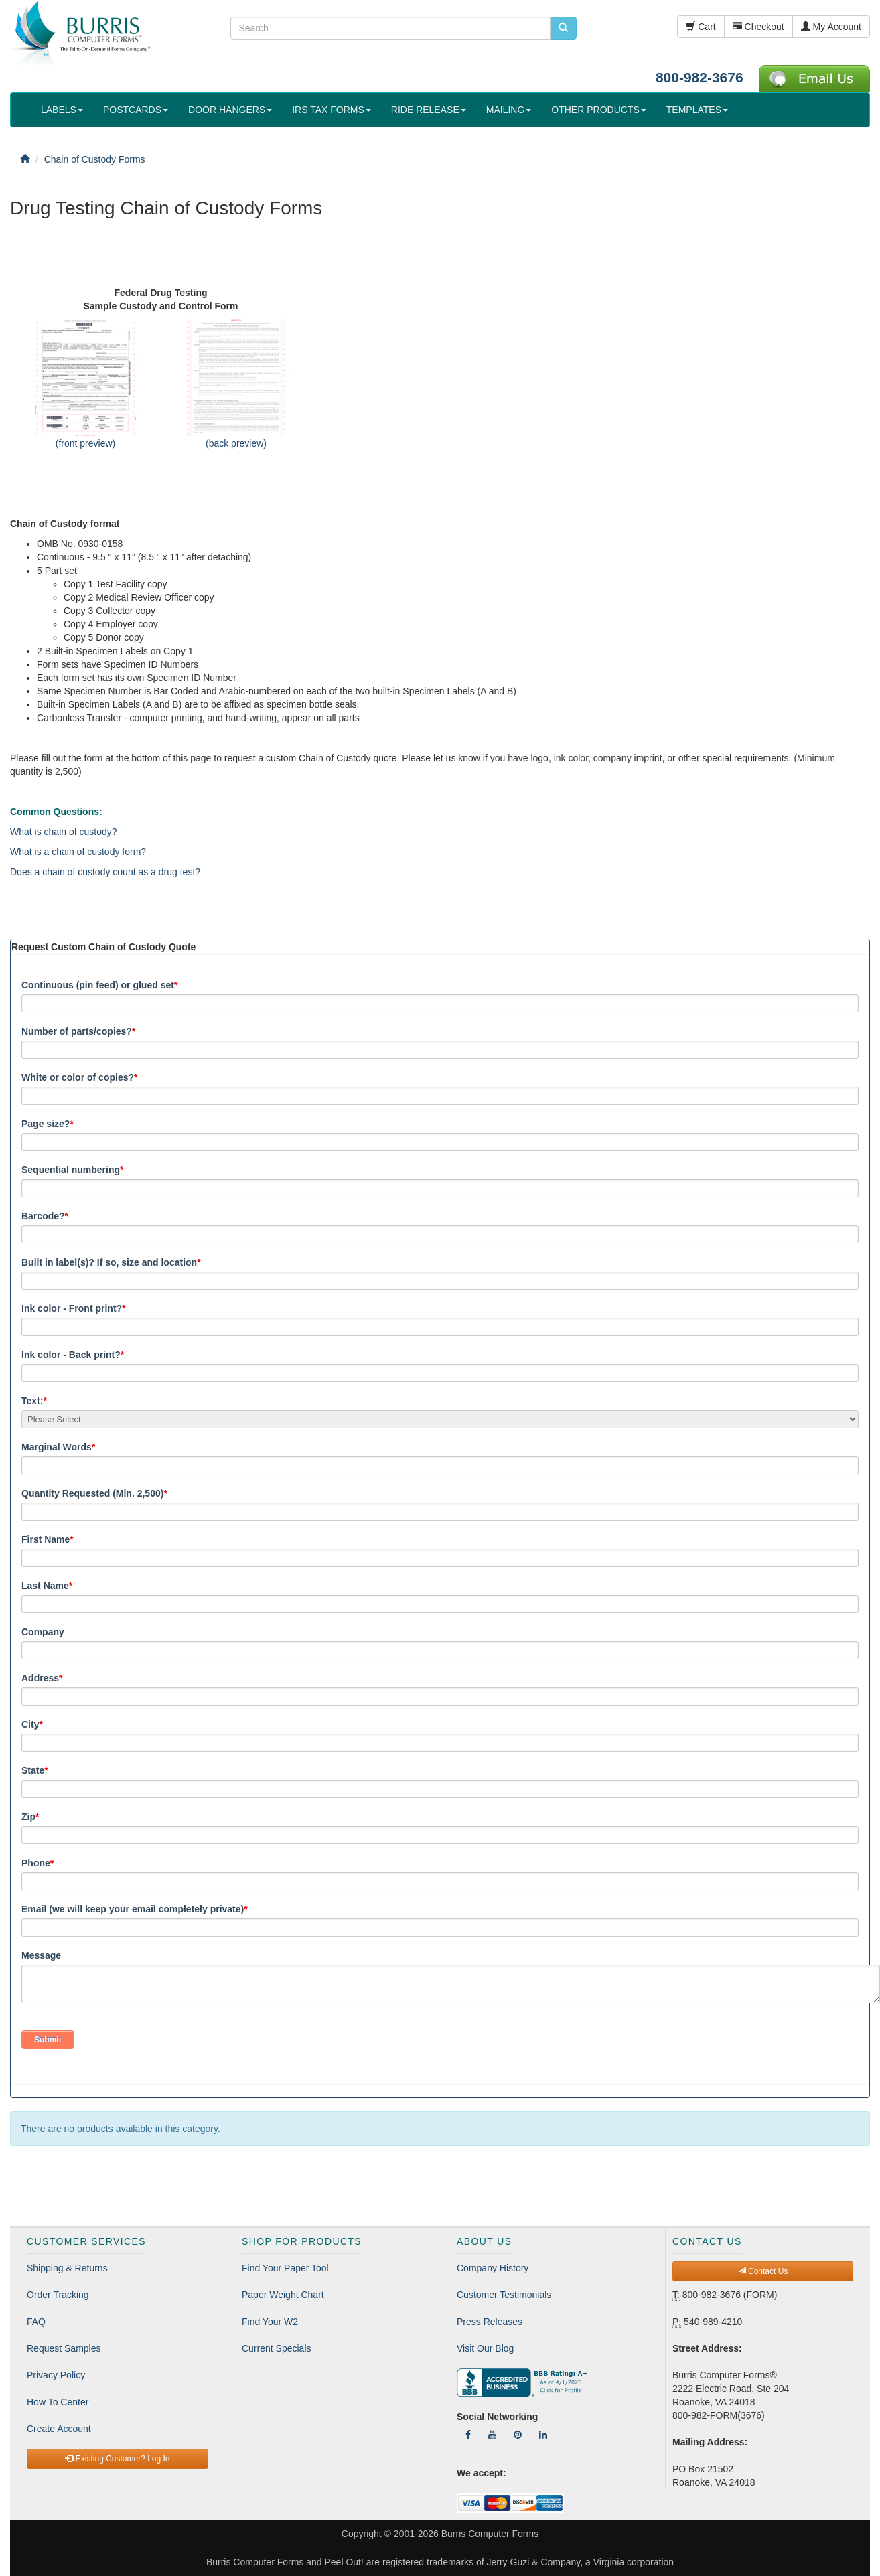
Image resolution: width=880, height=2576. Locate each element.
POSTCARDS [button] (135, 109)
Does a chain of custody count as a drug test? (105, 871)
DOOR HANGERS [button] (230, 109)
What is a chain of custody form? (78, 851)
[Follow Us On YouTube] (492, 2434)
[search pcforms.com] (563, 28)
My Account (831, 26)
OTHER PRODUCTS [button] (598, 109)
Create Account (59, 2428)
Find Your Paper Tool (285, 2268)
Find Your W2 (270, 2321)
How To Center (57, 2402)
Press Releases (489, 2321)
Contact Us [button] (763, 2271)
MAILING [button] (509, 109)
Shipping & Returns (67, 2268)
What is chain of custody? (63, 831)
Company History (492, 2268)
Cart (700, 26)
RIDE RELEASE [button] (428, 109)
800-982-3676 (699, 77)
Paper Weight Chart (283, 2294)
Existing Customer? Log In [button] (117, 2459)
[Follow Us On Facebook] (468, 2434)
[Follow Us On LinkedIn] (543, 2434)
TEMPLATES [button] (697, 109)
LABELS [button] (62, 109)
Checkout (758, 26)
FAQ (36, 2321)
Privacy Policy (56, 2375)
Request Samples (64, 2348)
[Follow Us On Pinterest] (517, 2434)
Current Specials (276, 2348)
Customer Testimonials (504, 2294)
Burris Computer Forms (489, 2533)
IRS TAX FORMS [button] (331, 109)
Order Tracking (58, 2294)
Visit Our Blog (485, 2348)
